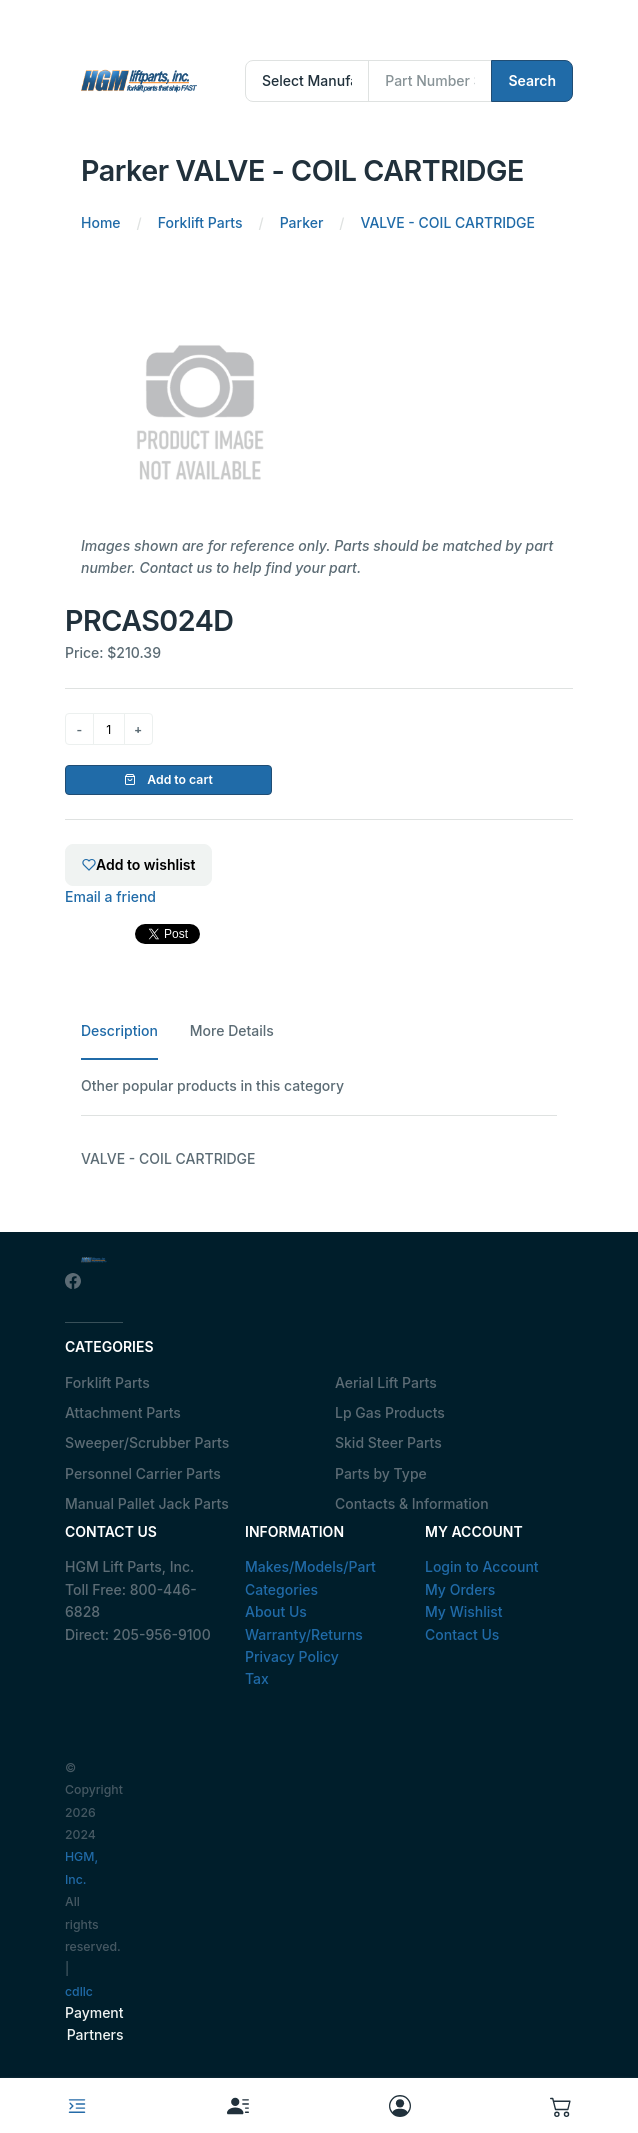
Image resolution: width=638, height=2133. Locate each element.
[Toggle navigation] (77, 2106)
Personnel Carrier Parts (143, 1473)
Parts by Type (381, 1473)
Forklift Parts (107, 1382)
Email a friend (110, 896)
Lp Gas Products (390, 1412)
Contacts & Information (412, 1503)
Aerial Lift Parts (386, 1382)
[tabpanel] (319, 1159)
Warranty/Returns (304, 1634)
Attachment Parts (123, 1412)
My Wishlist (464, 1611)
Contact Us (462, 1634)
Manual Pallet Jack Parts (147, 1503)
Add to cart (168, 779)
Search (532, 80)
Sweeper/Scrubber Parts (147, 1442)
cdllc (79, 1991)
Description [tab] (119, 1030)
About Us (276, 1611)
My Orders (460, 1589)
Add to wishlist (138, 864)
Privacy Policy (292, 1656)
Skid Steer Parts (388, 1442)
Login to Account (482, 1566)
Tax (257, 1678)
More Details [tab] (232, 1030)
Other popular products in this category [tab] (212, 1085)
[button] (562, 2105)
